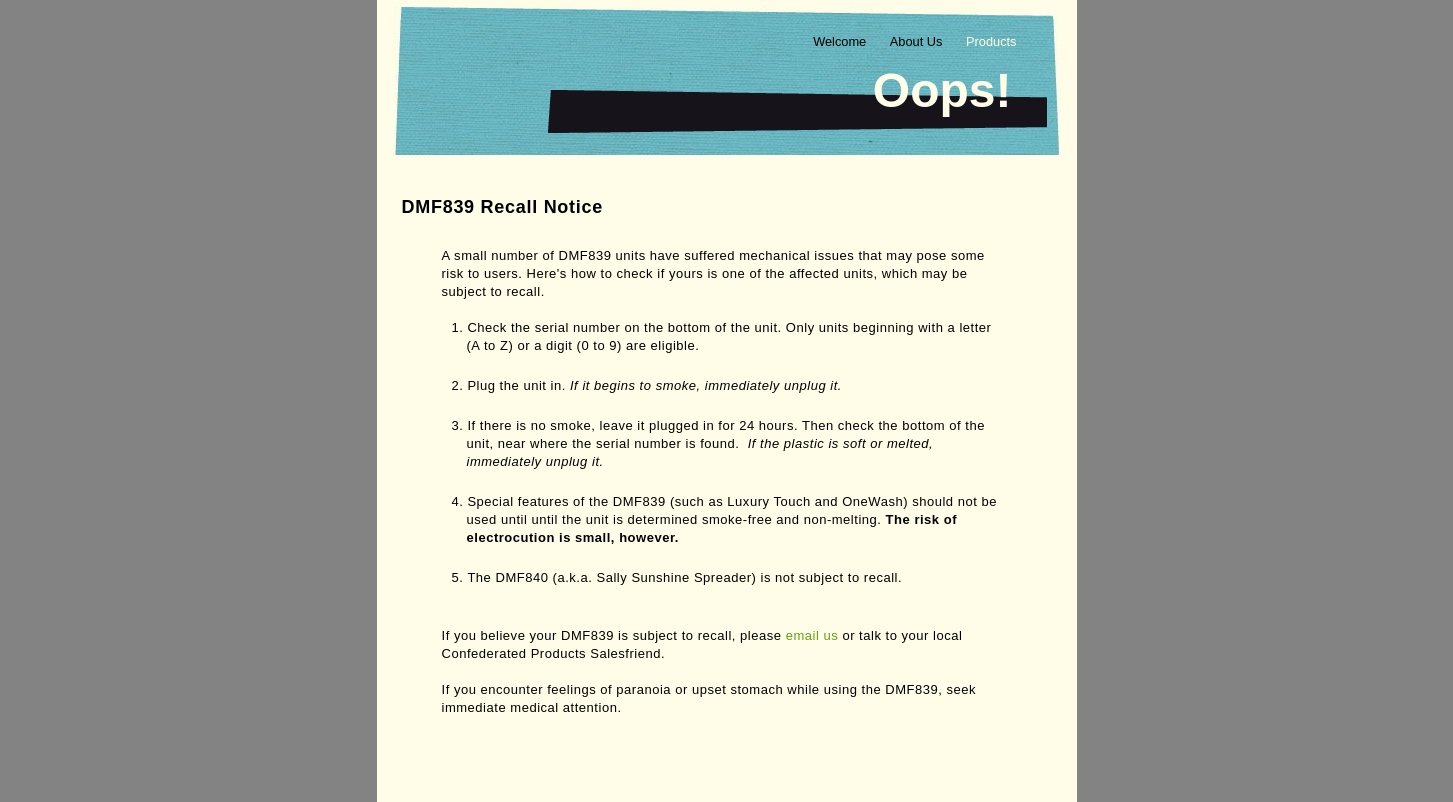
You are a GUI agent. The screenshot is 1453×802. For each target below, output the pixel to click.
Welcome (841, 41)
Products (991, 41)
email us (812, 635)
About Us (918, 41)
